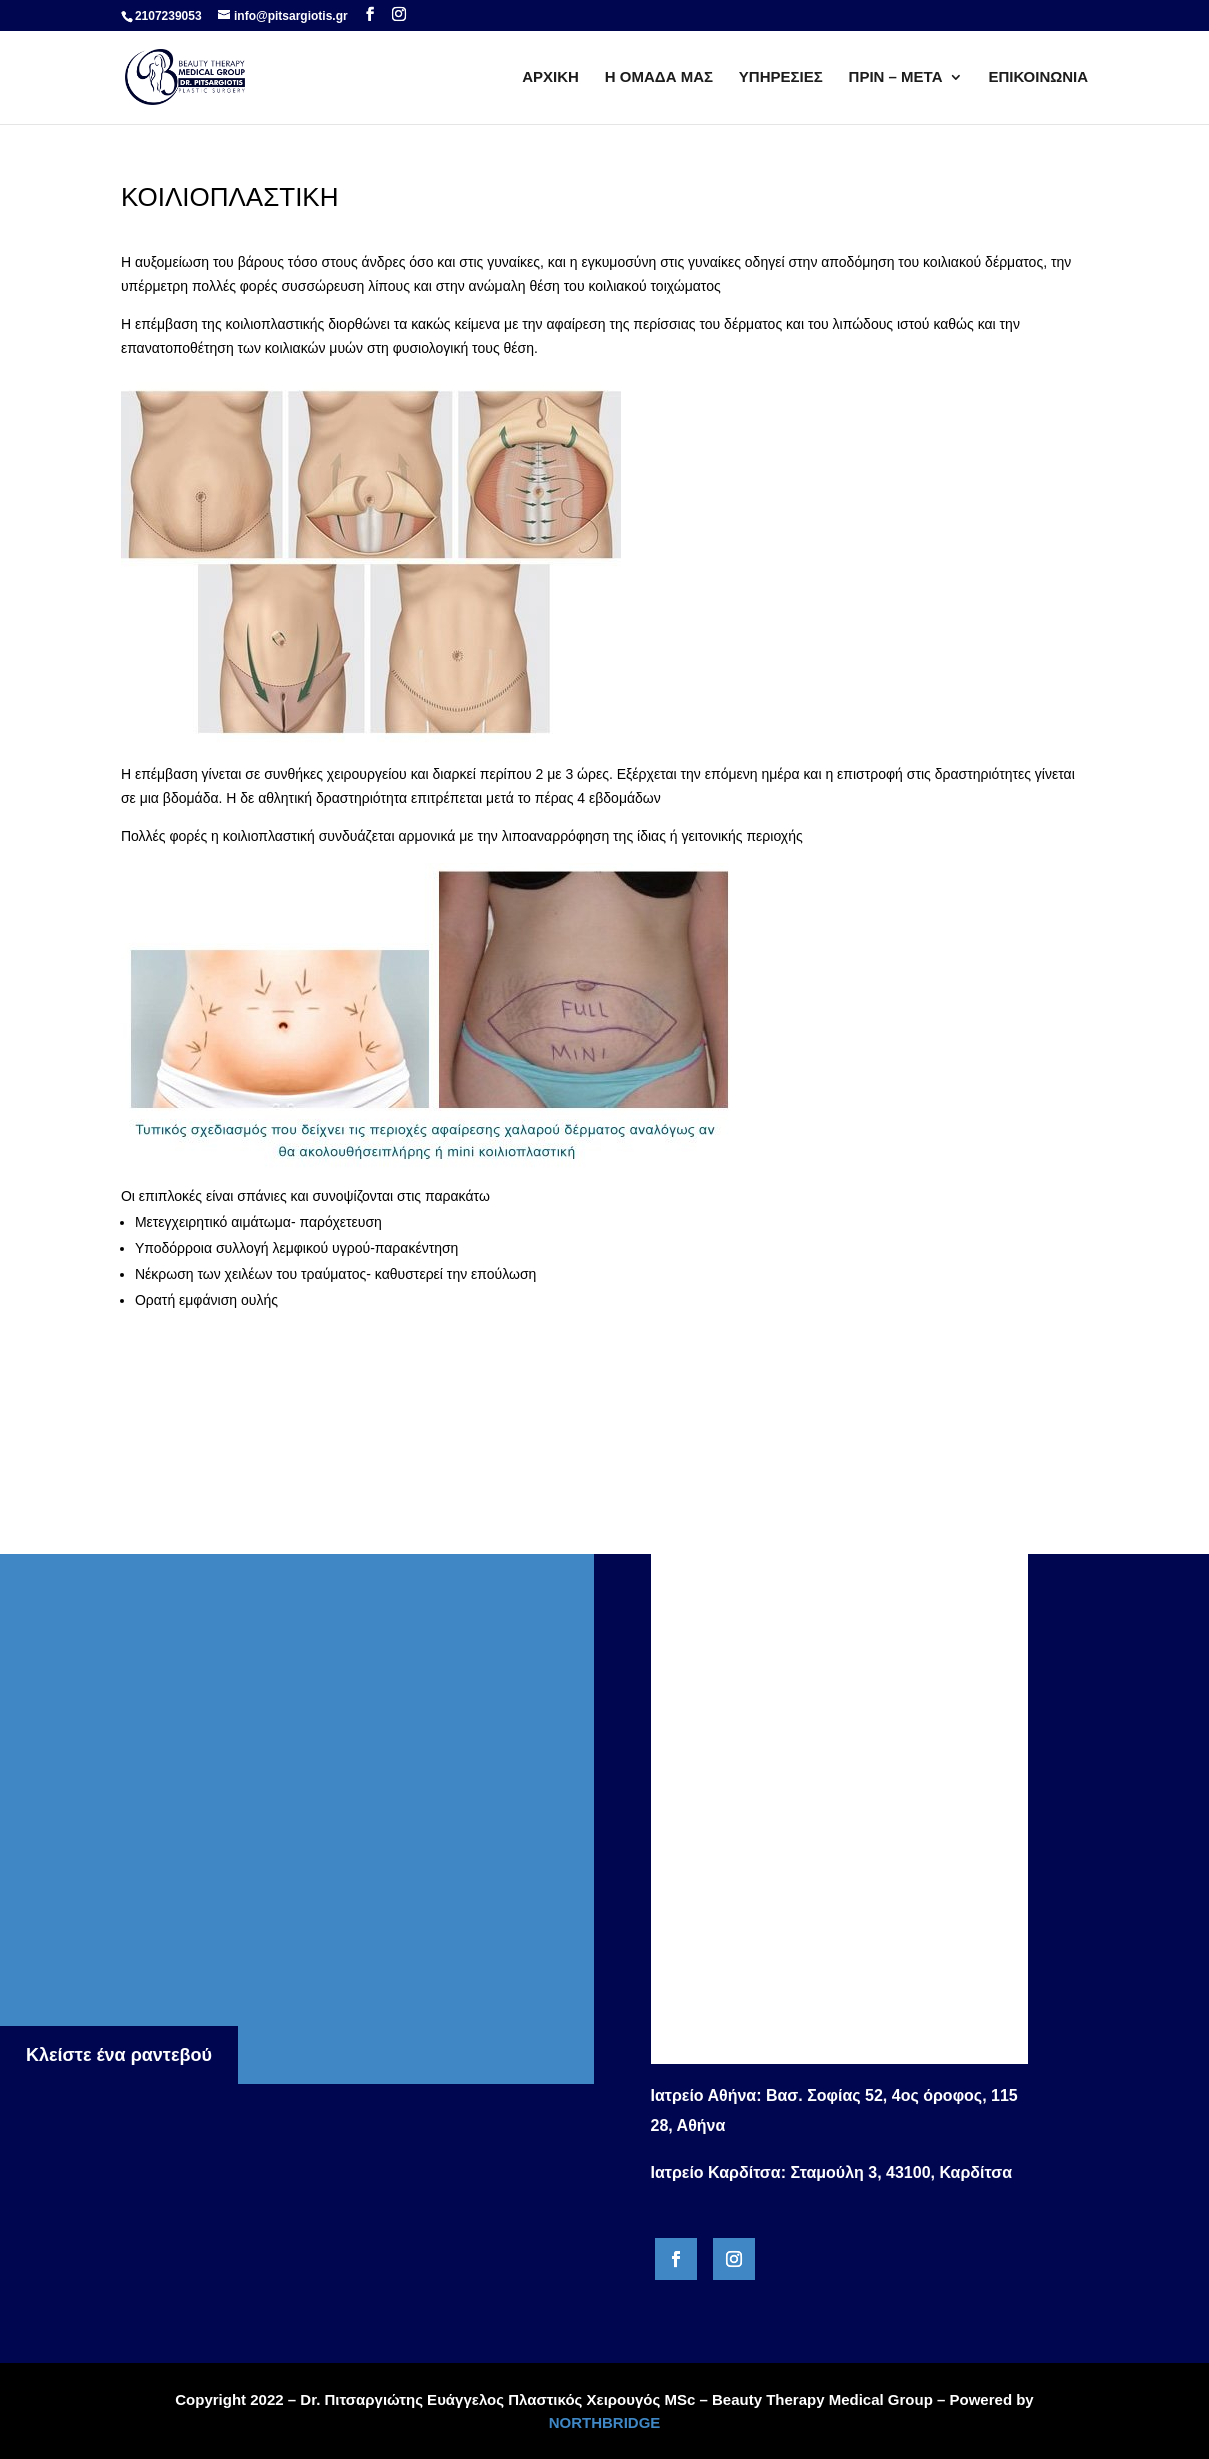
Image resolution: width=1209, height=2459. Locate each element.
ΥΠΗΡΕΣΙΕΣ (781, 77)
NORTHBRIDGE (605, 2422)
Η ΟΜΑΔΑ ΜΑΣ (659, 77)
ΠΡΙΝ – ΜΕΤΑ (896, 77)
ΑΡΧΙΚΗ (550, 77)
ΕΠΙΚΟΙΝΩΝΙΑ (1038, 77)
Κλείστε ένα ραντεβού (119, 2055)
